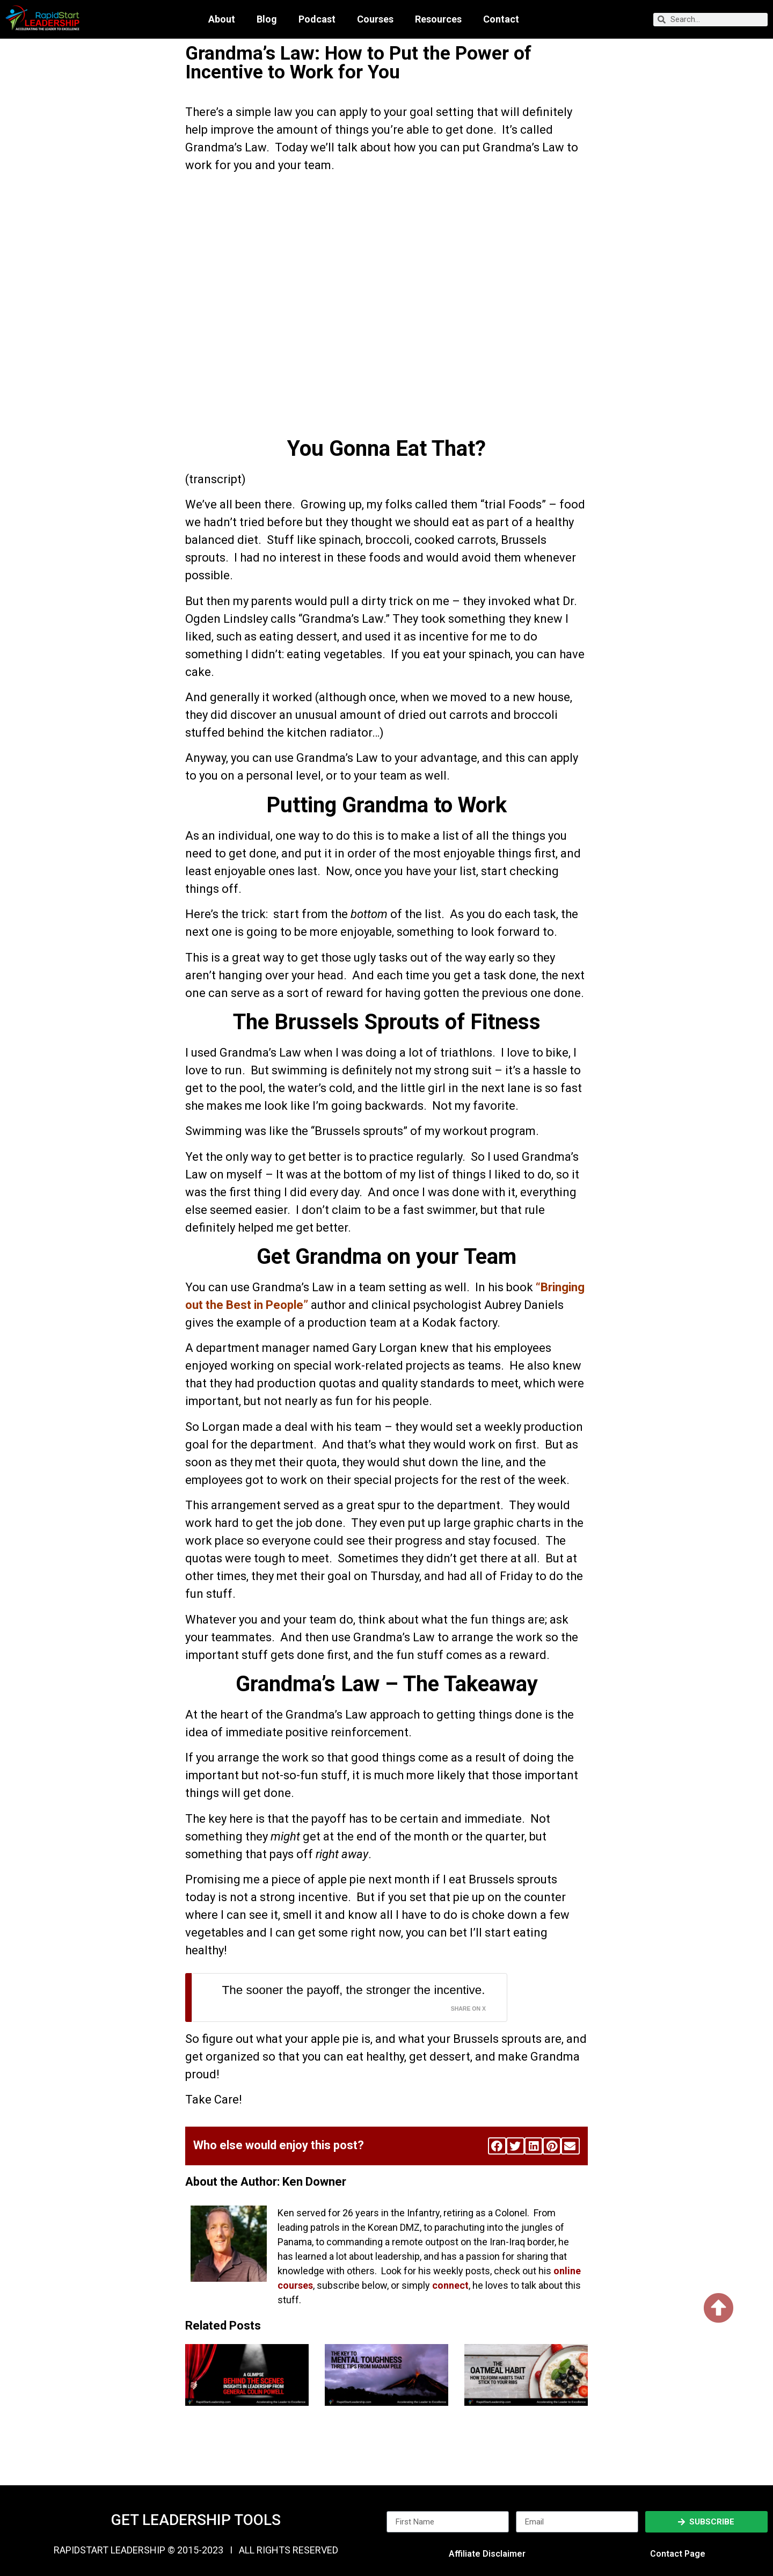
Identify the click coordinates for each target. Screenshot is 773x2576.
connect (450, 2285)
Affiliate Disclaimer (487, 2554)
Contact (501, 19)
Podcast (317, 19)
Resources (438, 19)
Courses (375, 19)
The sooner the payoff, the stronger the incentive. (353, 1990)
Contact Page (677, 2554)
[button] (497, 2146)
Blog (267, 19)
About (221, 19)
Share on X (468, 2008)
